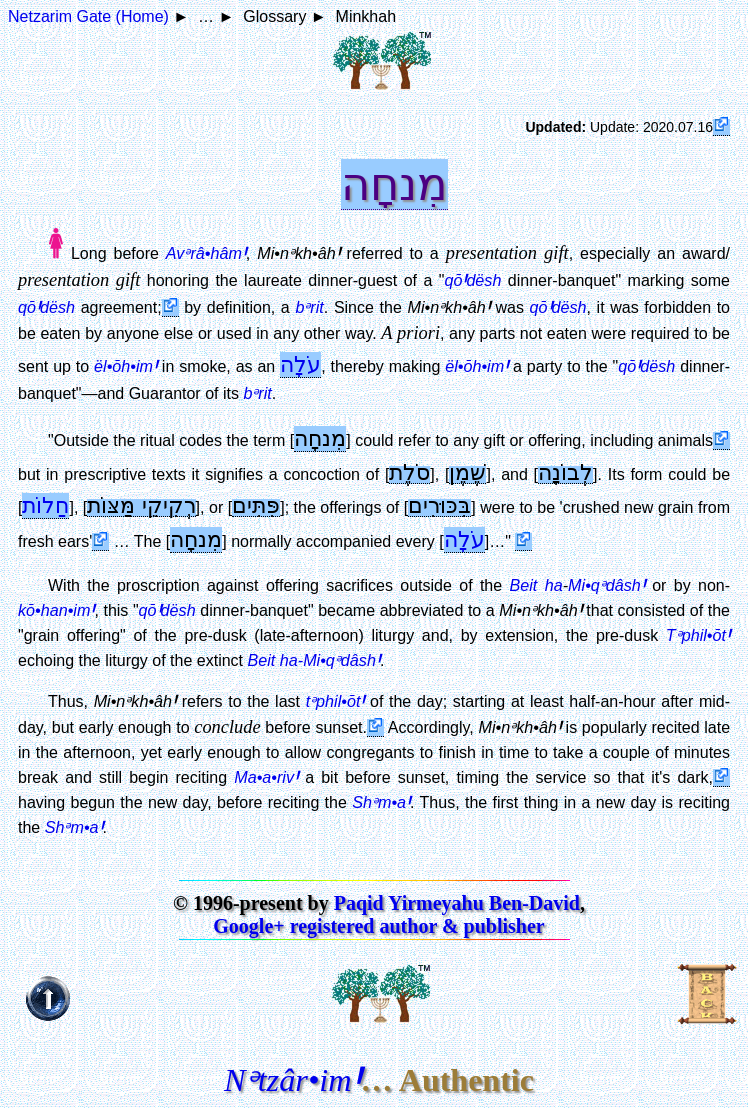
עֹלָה (300, 364)
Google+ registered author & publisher (378, 926)
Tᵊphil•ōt (698, 635)
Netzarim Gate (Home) (88, 16)
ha (554, 585)
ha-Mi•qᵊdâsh (330, 660)
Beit (524, 585)
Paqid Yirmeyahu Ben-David (457, 903)
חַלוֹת (45, 505)
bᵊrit (309, 307)
